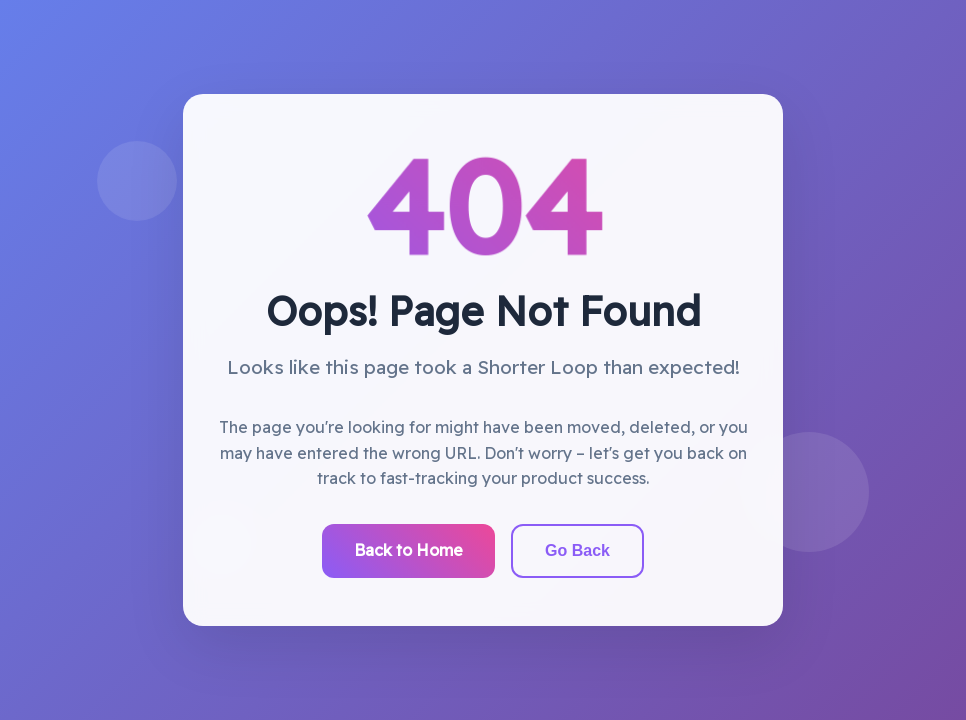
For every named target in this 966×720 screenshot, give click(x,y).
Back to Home (408, 550)
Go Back (577, 550)
